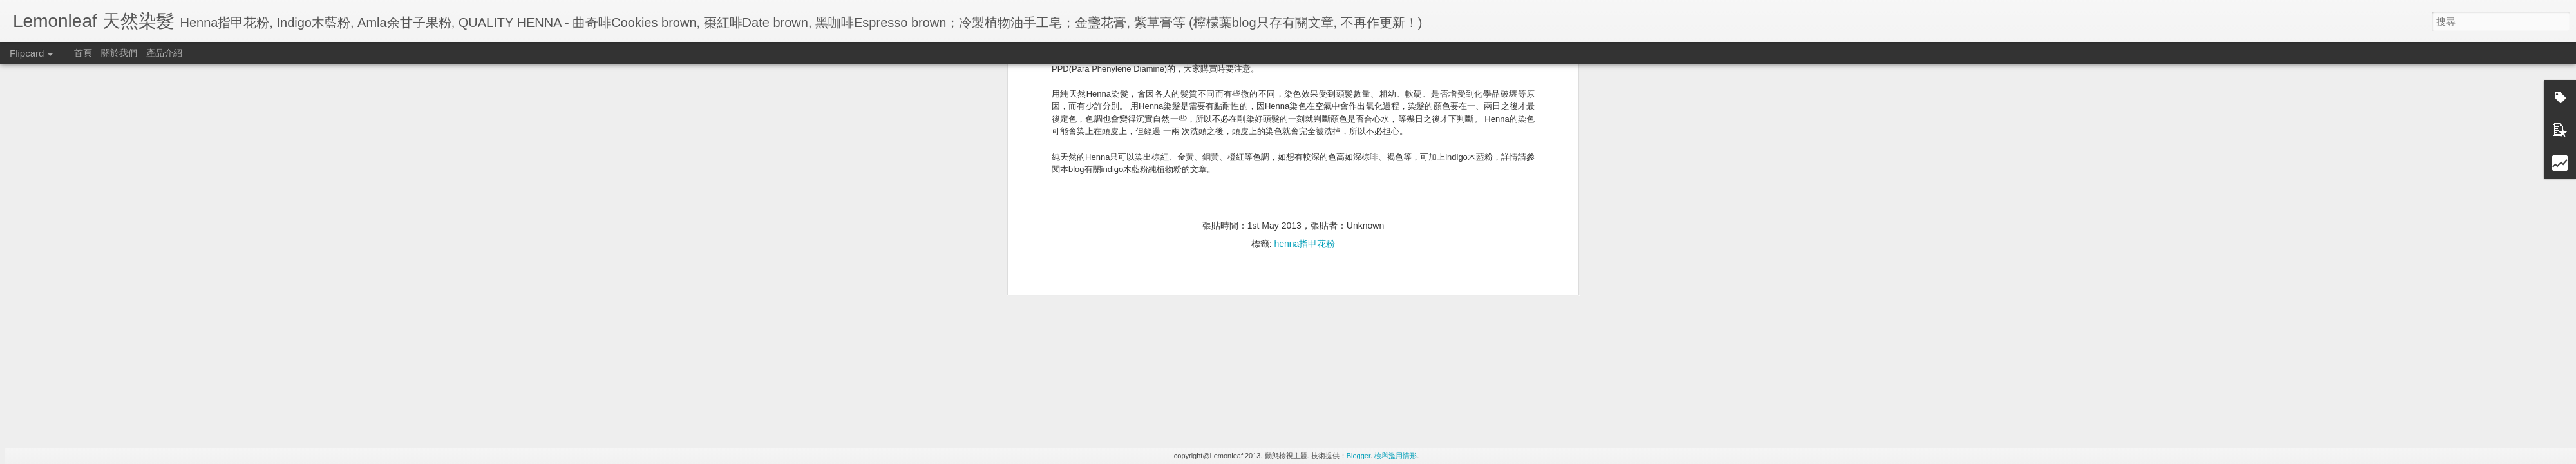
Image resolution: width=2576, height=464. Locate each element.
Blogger (1358, 455)
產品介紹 (164, 53)
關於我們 (119, 53)
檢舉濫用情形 (1395, 455)
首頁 (83, 53)
